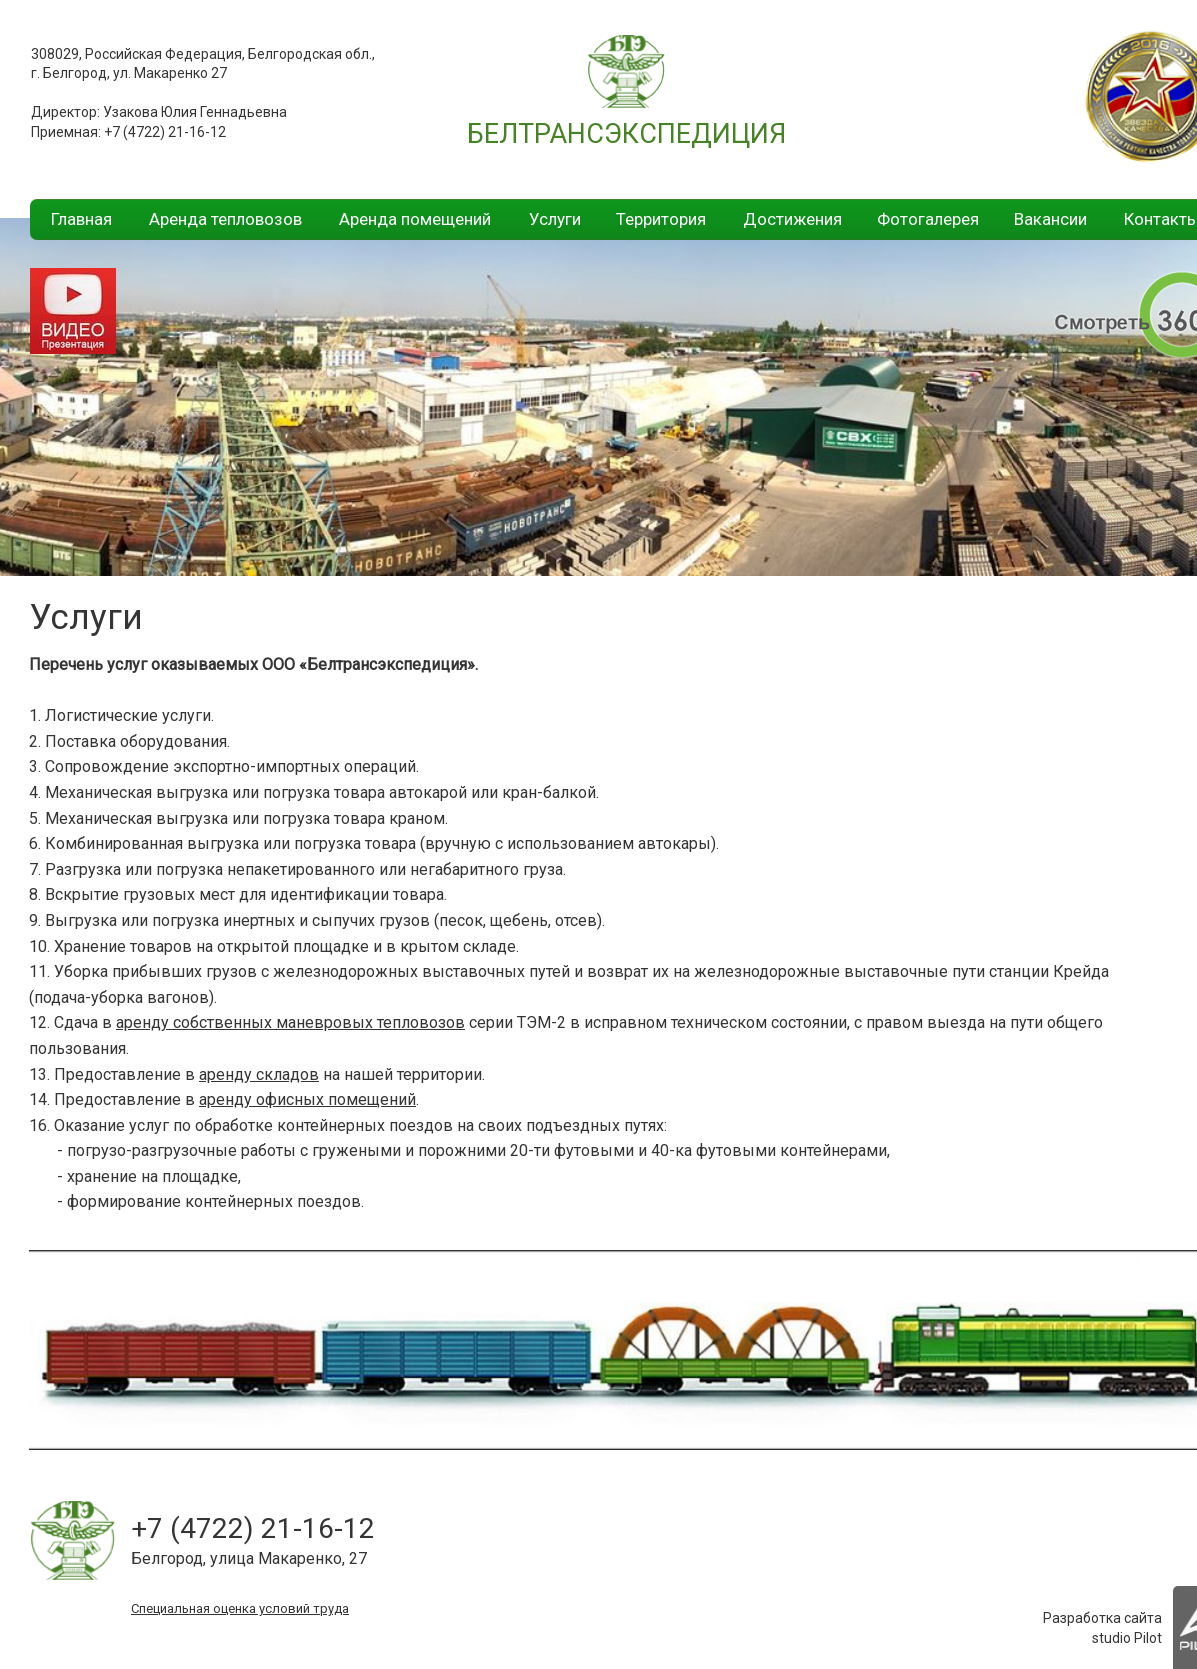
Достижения (792, 219)
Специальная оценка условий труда (240, 1608)
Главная (81, 219)
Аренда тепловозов (225, 219)
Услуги (555, 219)
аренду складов (259, 1074)
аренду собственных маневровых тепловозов (290, 1022)
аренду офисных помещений (307, 1099)
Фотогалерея (928, 219)
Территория (661, 219)
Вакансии (1050, 219)
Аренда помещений (415, 219)
